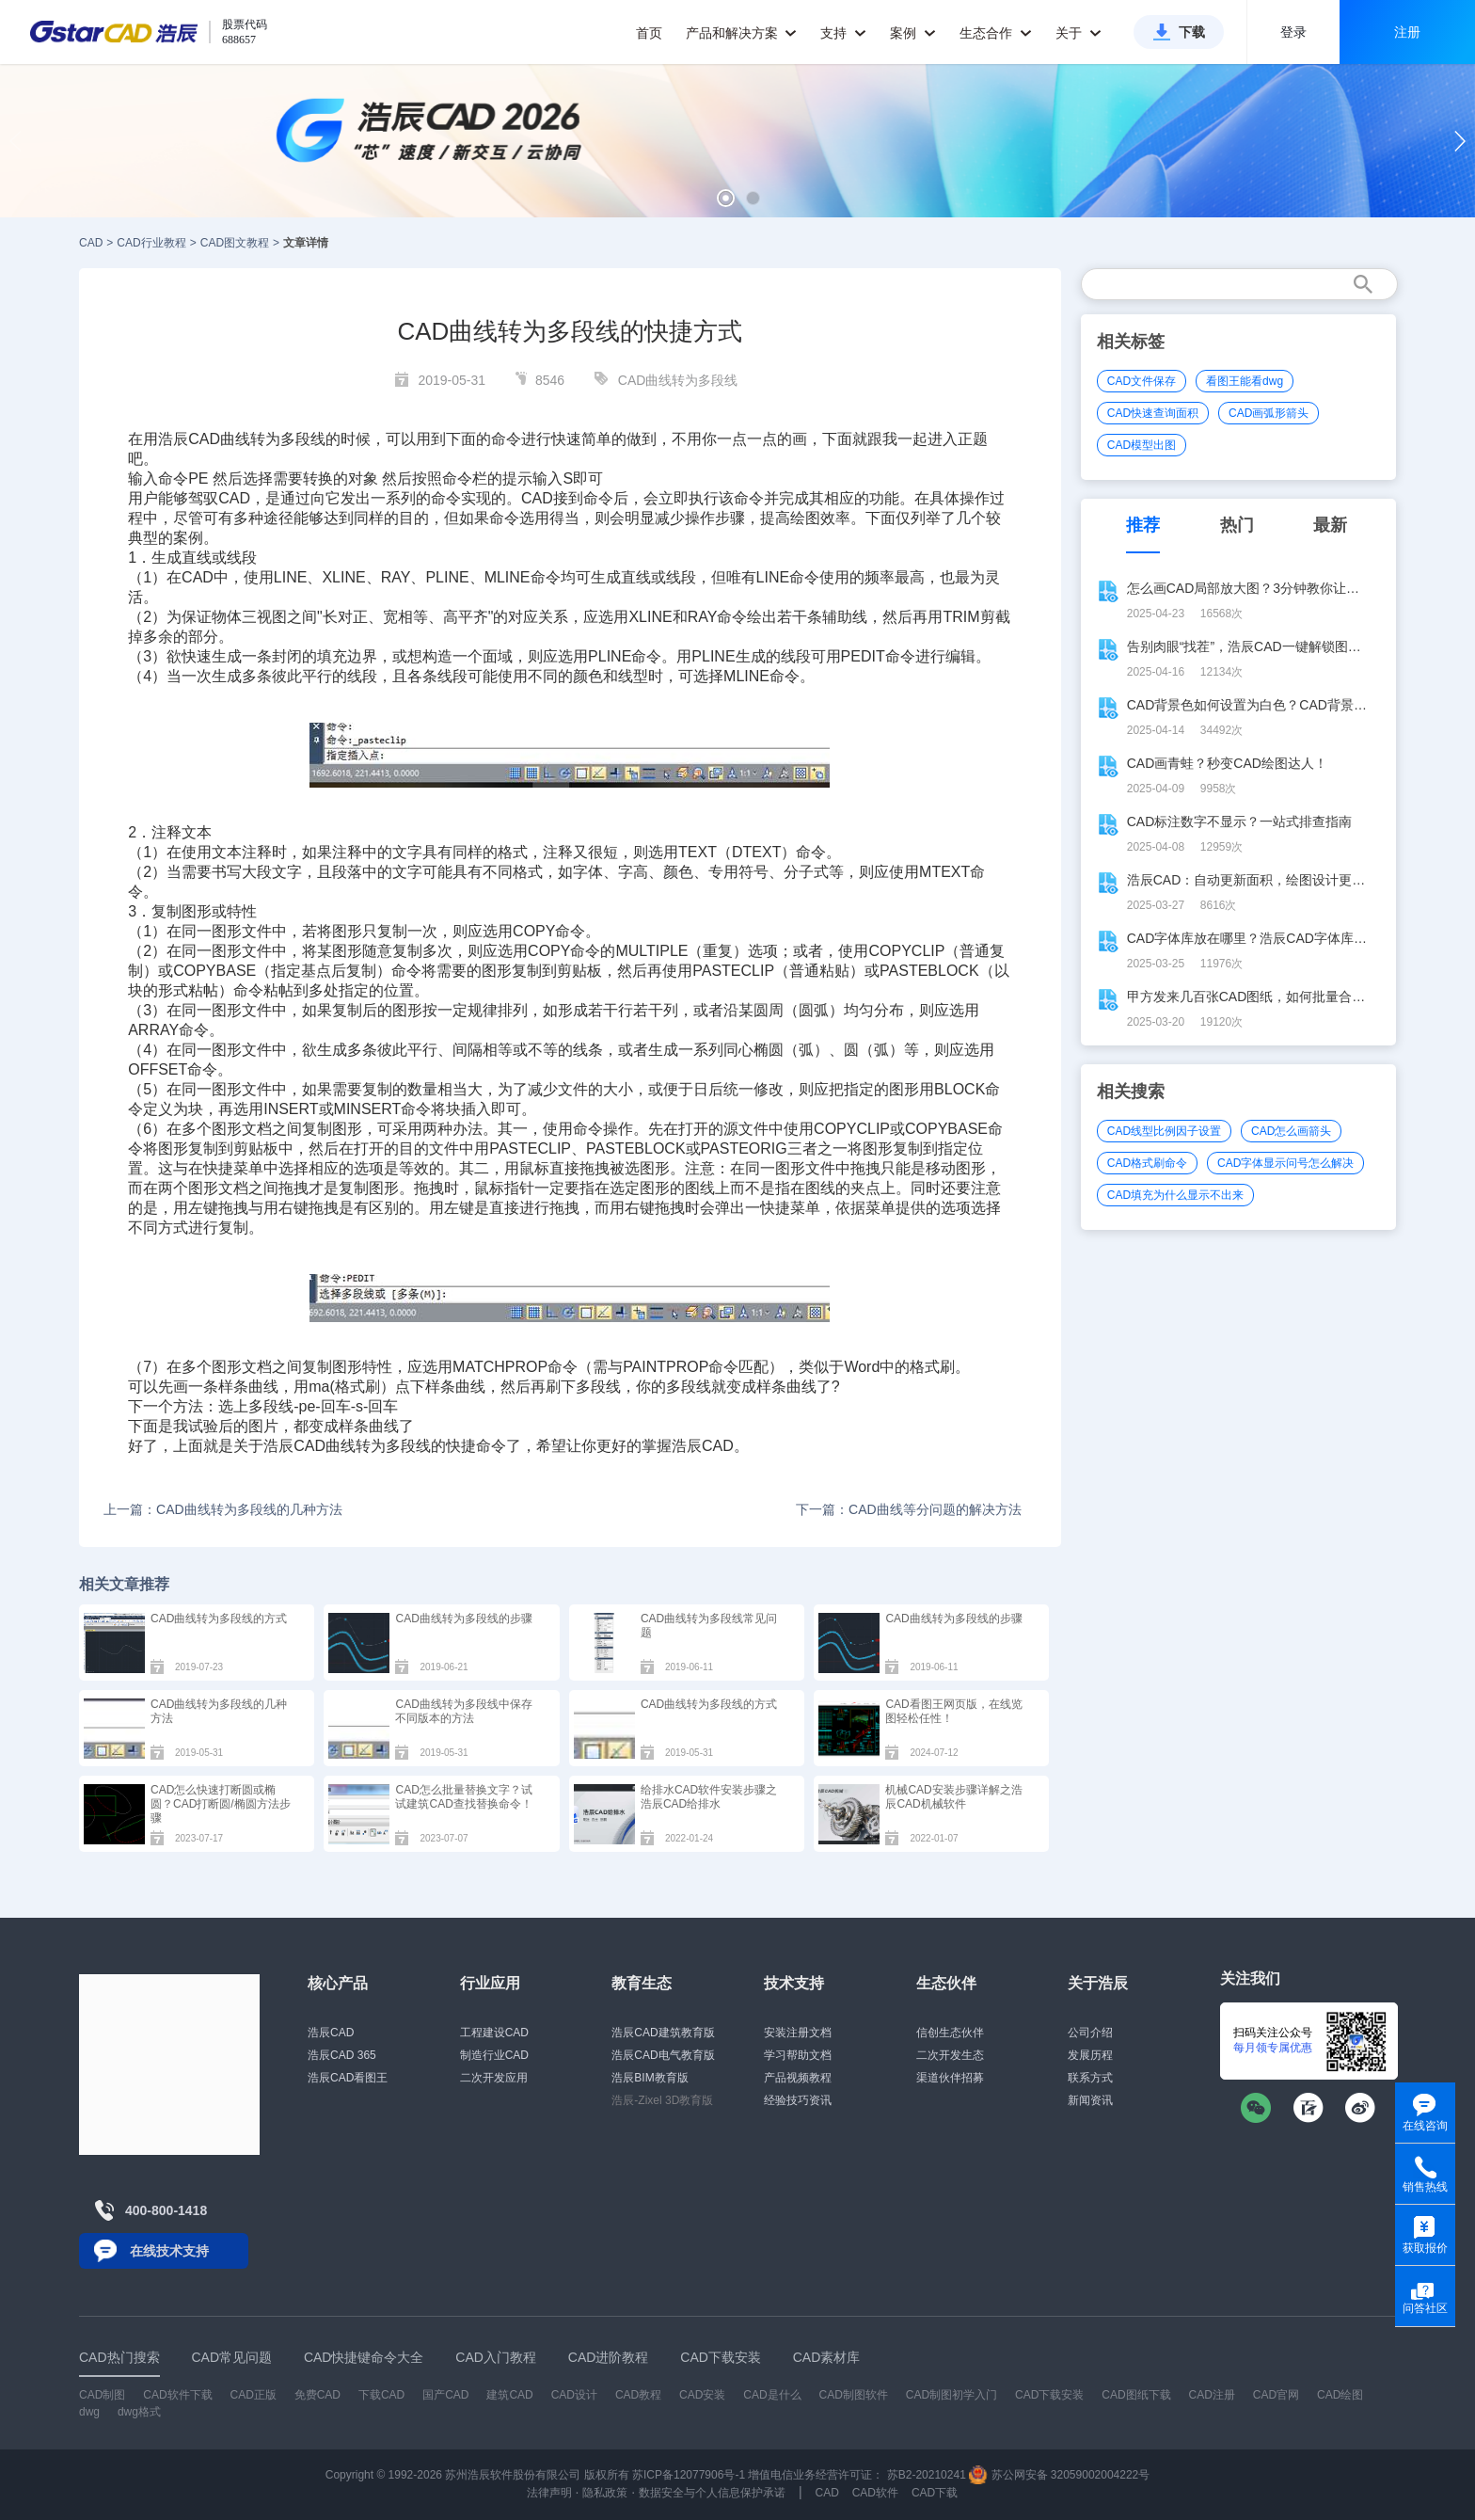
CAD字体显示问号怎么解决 (1285, 1163)
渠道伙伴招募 (950, 2077)
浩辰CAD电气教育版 (662, 2055)
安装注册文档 (798, 2032)
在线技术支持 (169, 2250)
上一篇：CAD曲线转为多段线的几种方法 (222, 1509)
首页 (649, 32)
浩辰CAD (331, 2032)
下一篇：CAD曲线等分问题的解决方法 (909, 1509)
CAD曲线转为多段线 (678, 380)
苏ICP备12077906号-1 (688, 2474)
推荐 (1143, 525)
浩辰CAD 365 (342, 2055)
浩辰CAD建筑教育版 (662, 2032)
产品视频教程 (798, 2077)
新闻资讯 (1090, 2100)
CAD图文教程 (234, 242)
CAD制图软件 (853, 2394)
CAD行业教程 (151, 242)
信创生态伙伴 (950, 2032)
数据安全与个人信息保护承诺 (712, 2492)
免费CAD (317, 2394)
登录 (1293, 32)
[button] (726, 198)
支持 (843, 32)
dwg (89, 2411)
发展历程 (1090, 2055)
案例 (913, 32)
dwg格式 (139, 2411)
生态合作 (996, 32)
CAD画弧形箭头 (1268, 413)
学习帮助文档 (798, 2055)
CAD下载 (935, 2492)
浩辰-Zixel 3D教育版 (662, 2100)
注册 (1407, 32)
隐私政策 (604, 2492)
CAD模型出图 (1141, 445)
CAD (91, 242)
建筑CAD (509, 2394)
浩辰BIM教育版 (649, 2077)
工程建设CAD (494, 2032)
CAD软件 (875, 2492)
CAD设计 (574, 2394)
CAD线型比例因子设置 (1164, 1131)
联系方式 (1090, 2077)
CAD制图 (102, 2394)
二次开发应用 (494, 2077)
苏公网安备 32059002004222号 (1059, 2474)
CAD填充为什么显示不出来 (1175, 1195)
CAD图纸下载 (1136, 2394)
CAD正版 (253, 2394)
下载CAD (381, 2394)
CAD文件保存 (1141, 381)
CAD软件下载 (177, 2394)
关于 (1078, 32)
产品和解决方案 (742, 32)
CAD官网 (1276, 2394)
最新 (1330, 525)
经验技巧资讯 (798, 2100)
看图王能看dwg (1244, 381)
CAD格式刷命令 (1147, 1163)
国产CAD (445, 2394)
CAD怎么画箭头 (1291, 1131)
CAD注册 (1212, 2394)
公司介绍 (1090, 2032)
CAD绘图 (1340, 2394)
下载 (1192, 32)
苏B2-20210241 (926, 2474)
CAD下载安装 (1049, 2394)
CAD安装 (702, 2394)
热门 (1237, 525)
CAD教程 (638, 2394)
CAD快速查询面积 (1152, 413)
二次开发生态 (950, 2055)
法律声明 (549, 2492)
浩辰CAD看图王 (348, 2077)
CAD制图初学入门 (951, 2394)
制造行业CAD (494, 2055)
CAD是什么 (772, 2394)
